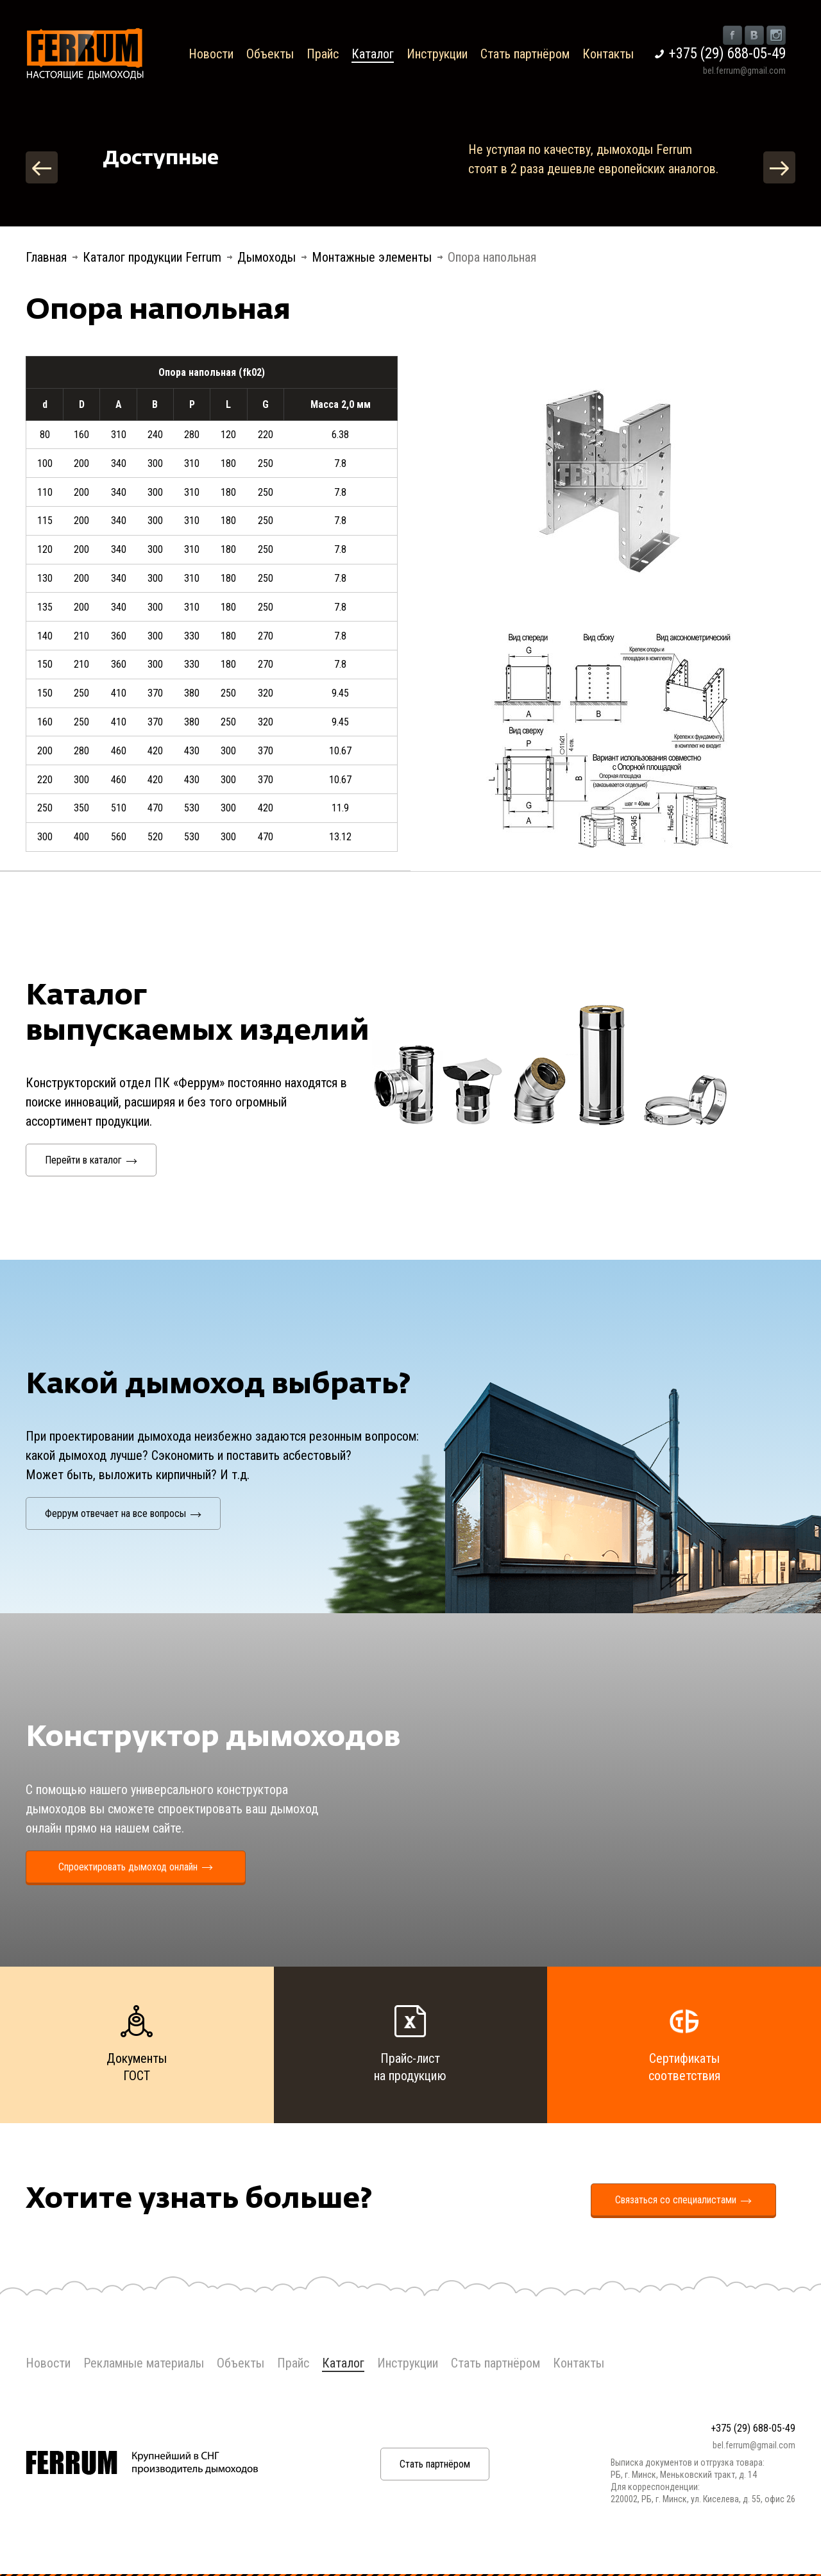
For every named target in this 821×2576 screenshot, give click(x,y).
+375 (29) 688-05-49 (727, 53)
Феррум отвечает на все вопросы (123, 1513)
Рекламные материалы (143, 2363)
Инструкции (437, 54)
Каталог (372, 54)
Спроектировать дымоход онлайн (135, 1867)
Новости (211, 54)
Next (779, 167)
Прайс (323, 54)
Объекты (270, 54)
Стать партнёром (525, 54)
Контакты (608, 54)
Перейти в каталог (91, 1160)
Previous (42, 167)
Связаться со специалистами (683, 2200)
